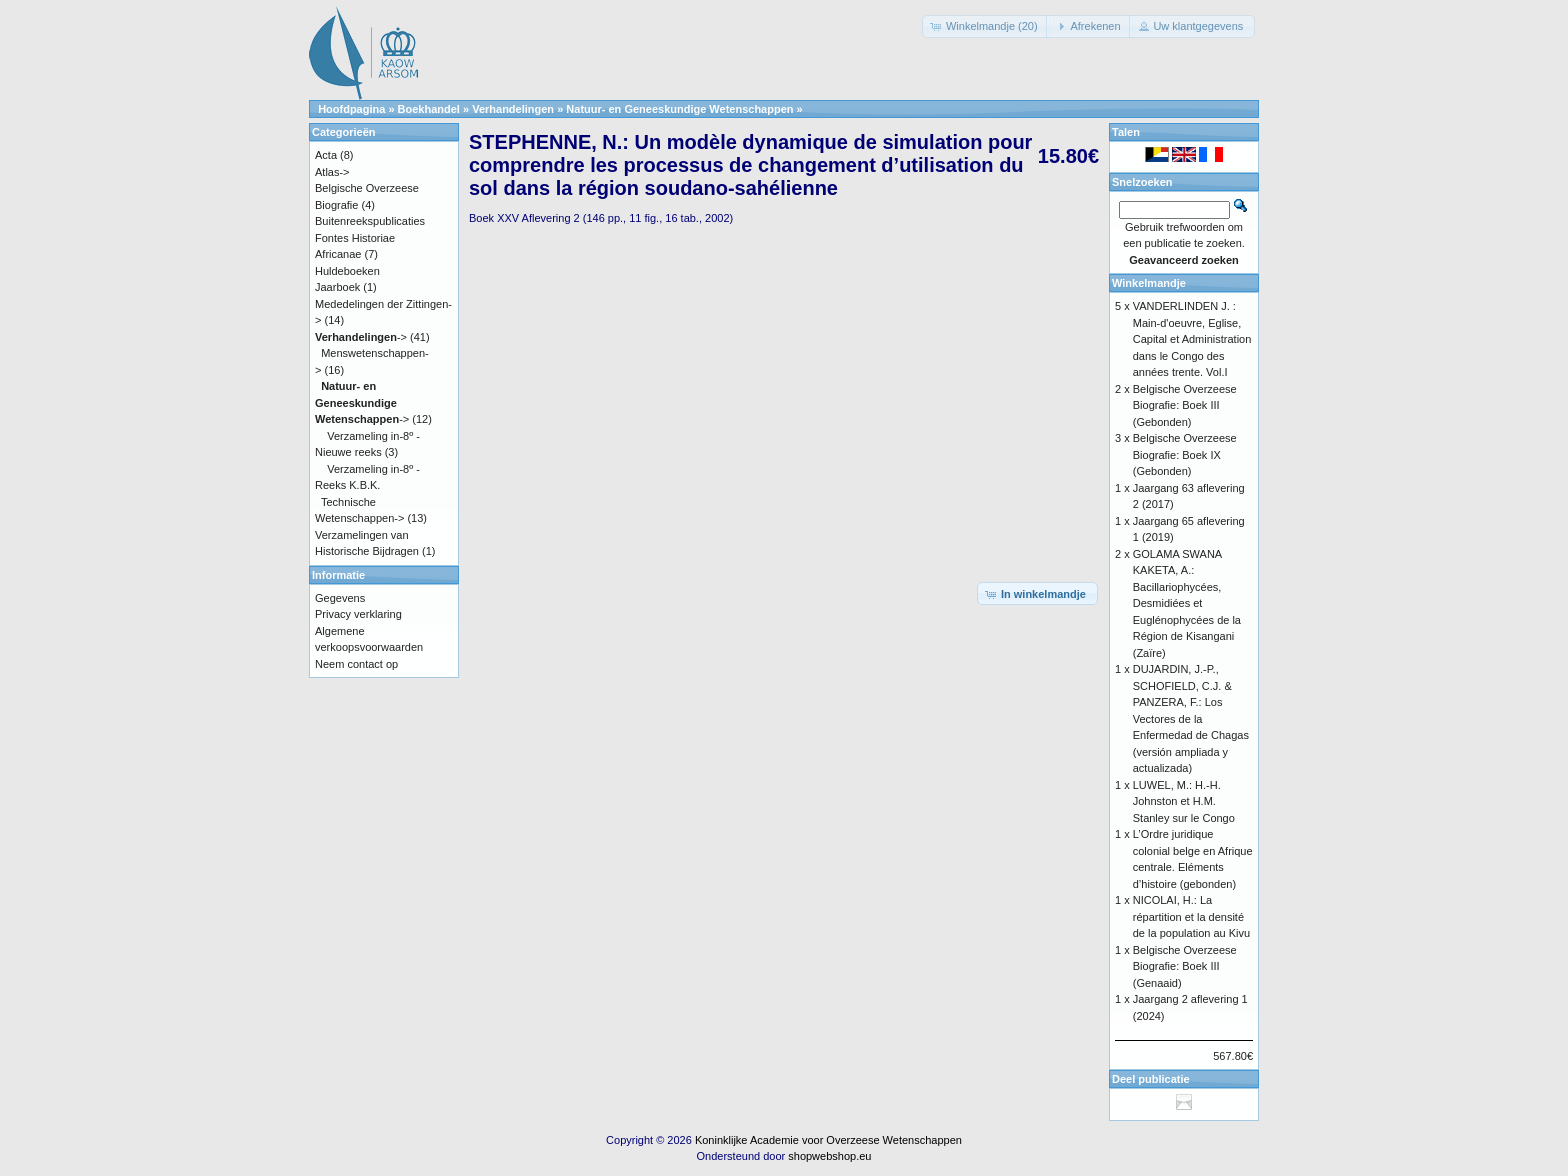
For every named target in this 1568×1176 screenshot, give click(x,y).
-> (361, 337)
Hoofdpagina (351, 109)
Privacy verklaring (358, 614)
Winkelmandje (1149, 283)
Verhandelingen (513, 109)
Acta (326, 155)
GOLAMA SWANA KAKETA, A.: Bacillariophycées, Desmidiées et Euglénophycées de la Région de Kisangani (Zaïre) (1187, 603)
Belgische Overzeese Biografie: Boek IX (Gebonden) (1185, 454)
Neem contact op (356, 664)
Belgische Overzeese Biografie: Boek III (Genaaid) (1185, 966)
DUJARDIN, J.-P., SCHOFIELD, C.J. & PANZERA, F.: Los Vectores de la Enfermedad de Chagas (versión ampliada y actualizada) (1191, 718)
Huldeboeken (347, 271)
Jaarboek (337, 287)
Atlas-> (332, 172)
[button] (986, 26)
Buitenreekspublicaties (370, 221)
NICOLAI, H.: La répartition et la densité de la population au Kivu (1191, 916)
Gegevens (340, 598)
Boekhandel (429, 109)
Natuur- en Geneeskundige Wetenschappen (679, 109)
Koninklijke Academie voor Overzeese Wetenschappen (828, 1140)
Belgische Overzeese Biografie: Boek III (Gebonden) (1185, 405)
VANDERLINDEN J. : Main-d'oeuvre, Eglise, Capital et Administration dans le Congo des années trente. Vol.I (1192, 339)
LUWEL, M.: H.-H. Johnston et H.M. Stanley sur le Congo (1184, 801)
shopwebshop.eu (829, 1156)
